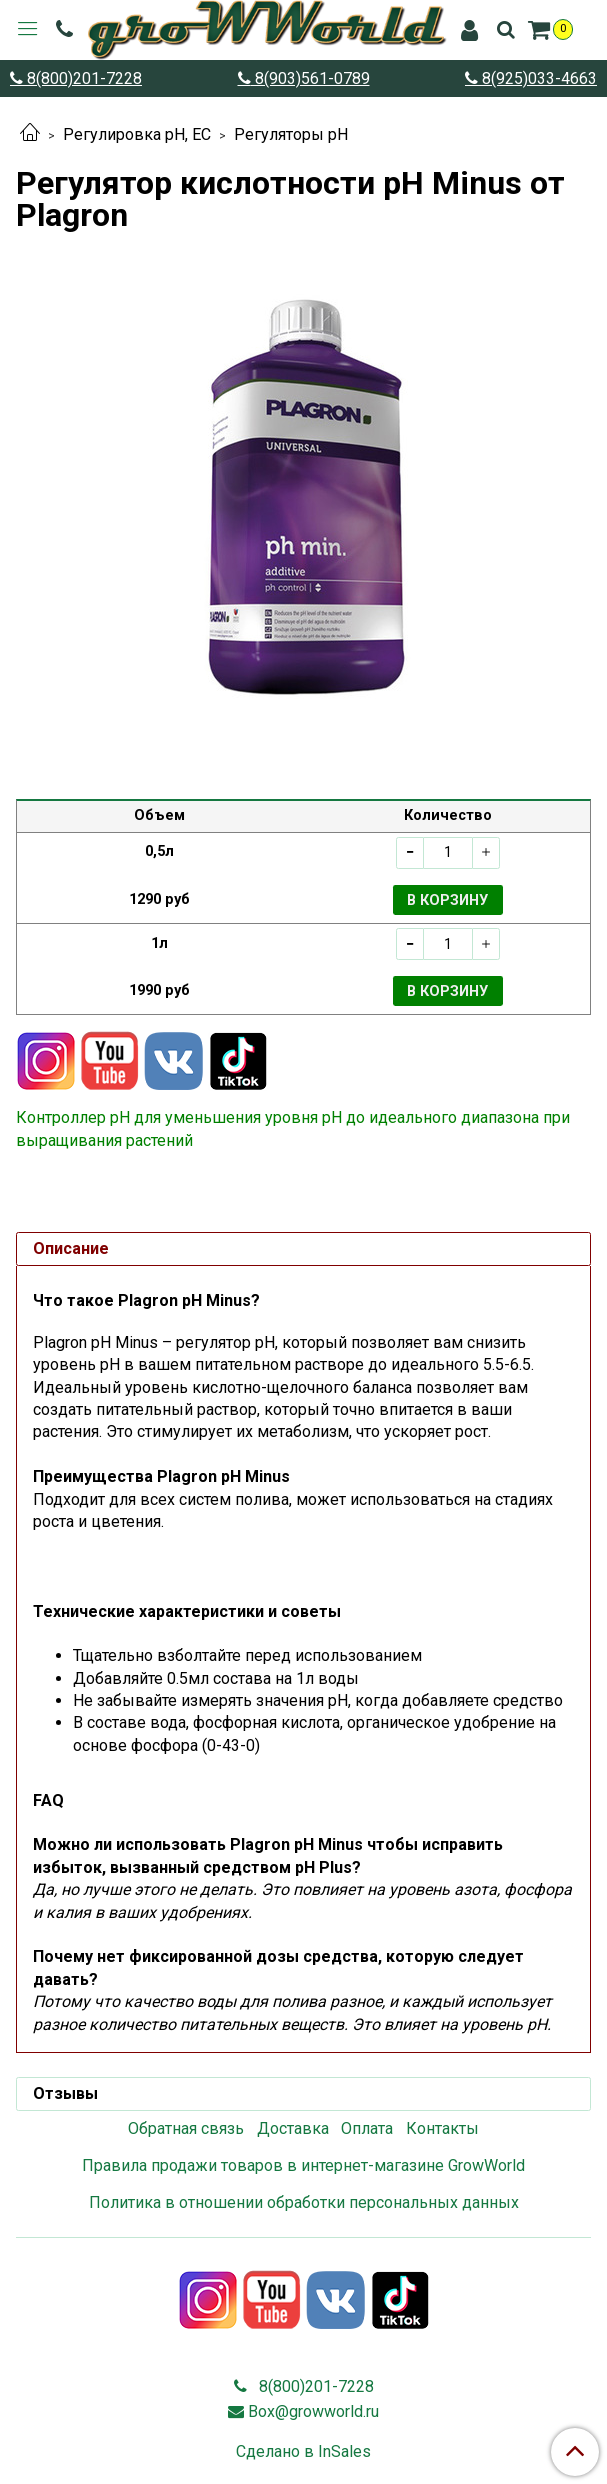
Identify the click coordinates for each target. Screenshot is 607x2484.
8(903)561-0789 (310, 78)
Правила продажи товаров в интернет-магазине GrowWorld (303, 2165)
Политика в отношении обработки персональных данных (304, 2202)
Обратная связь (186, 2128)
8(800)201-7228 (82, 78)
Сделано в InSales (303, 2452)
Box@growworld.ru (313, 2411)
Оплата (367, 2128)
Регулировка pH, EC (137, 134)
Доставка (293, 2128)
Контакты (442, 2128)
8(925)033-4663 (537, 78)
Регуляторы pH (291, 134)
